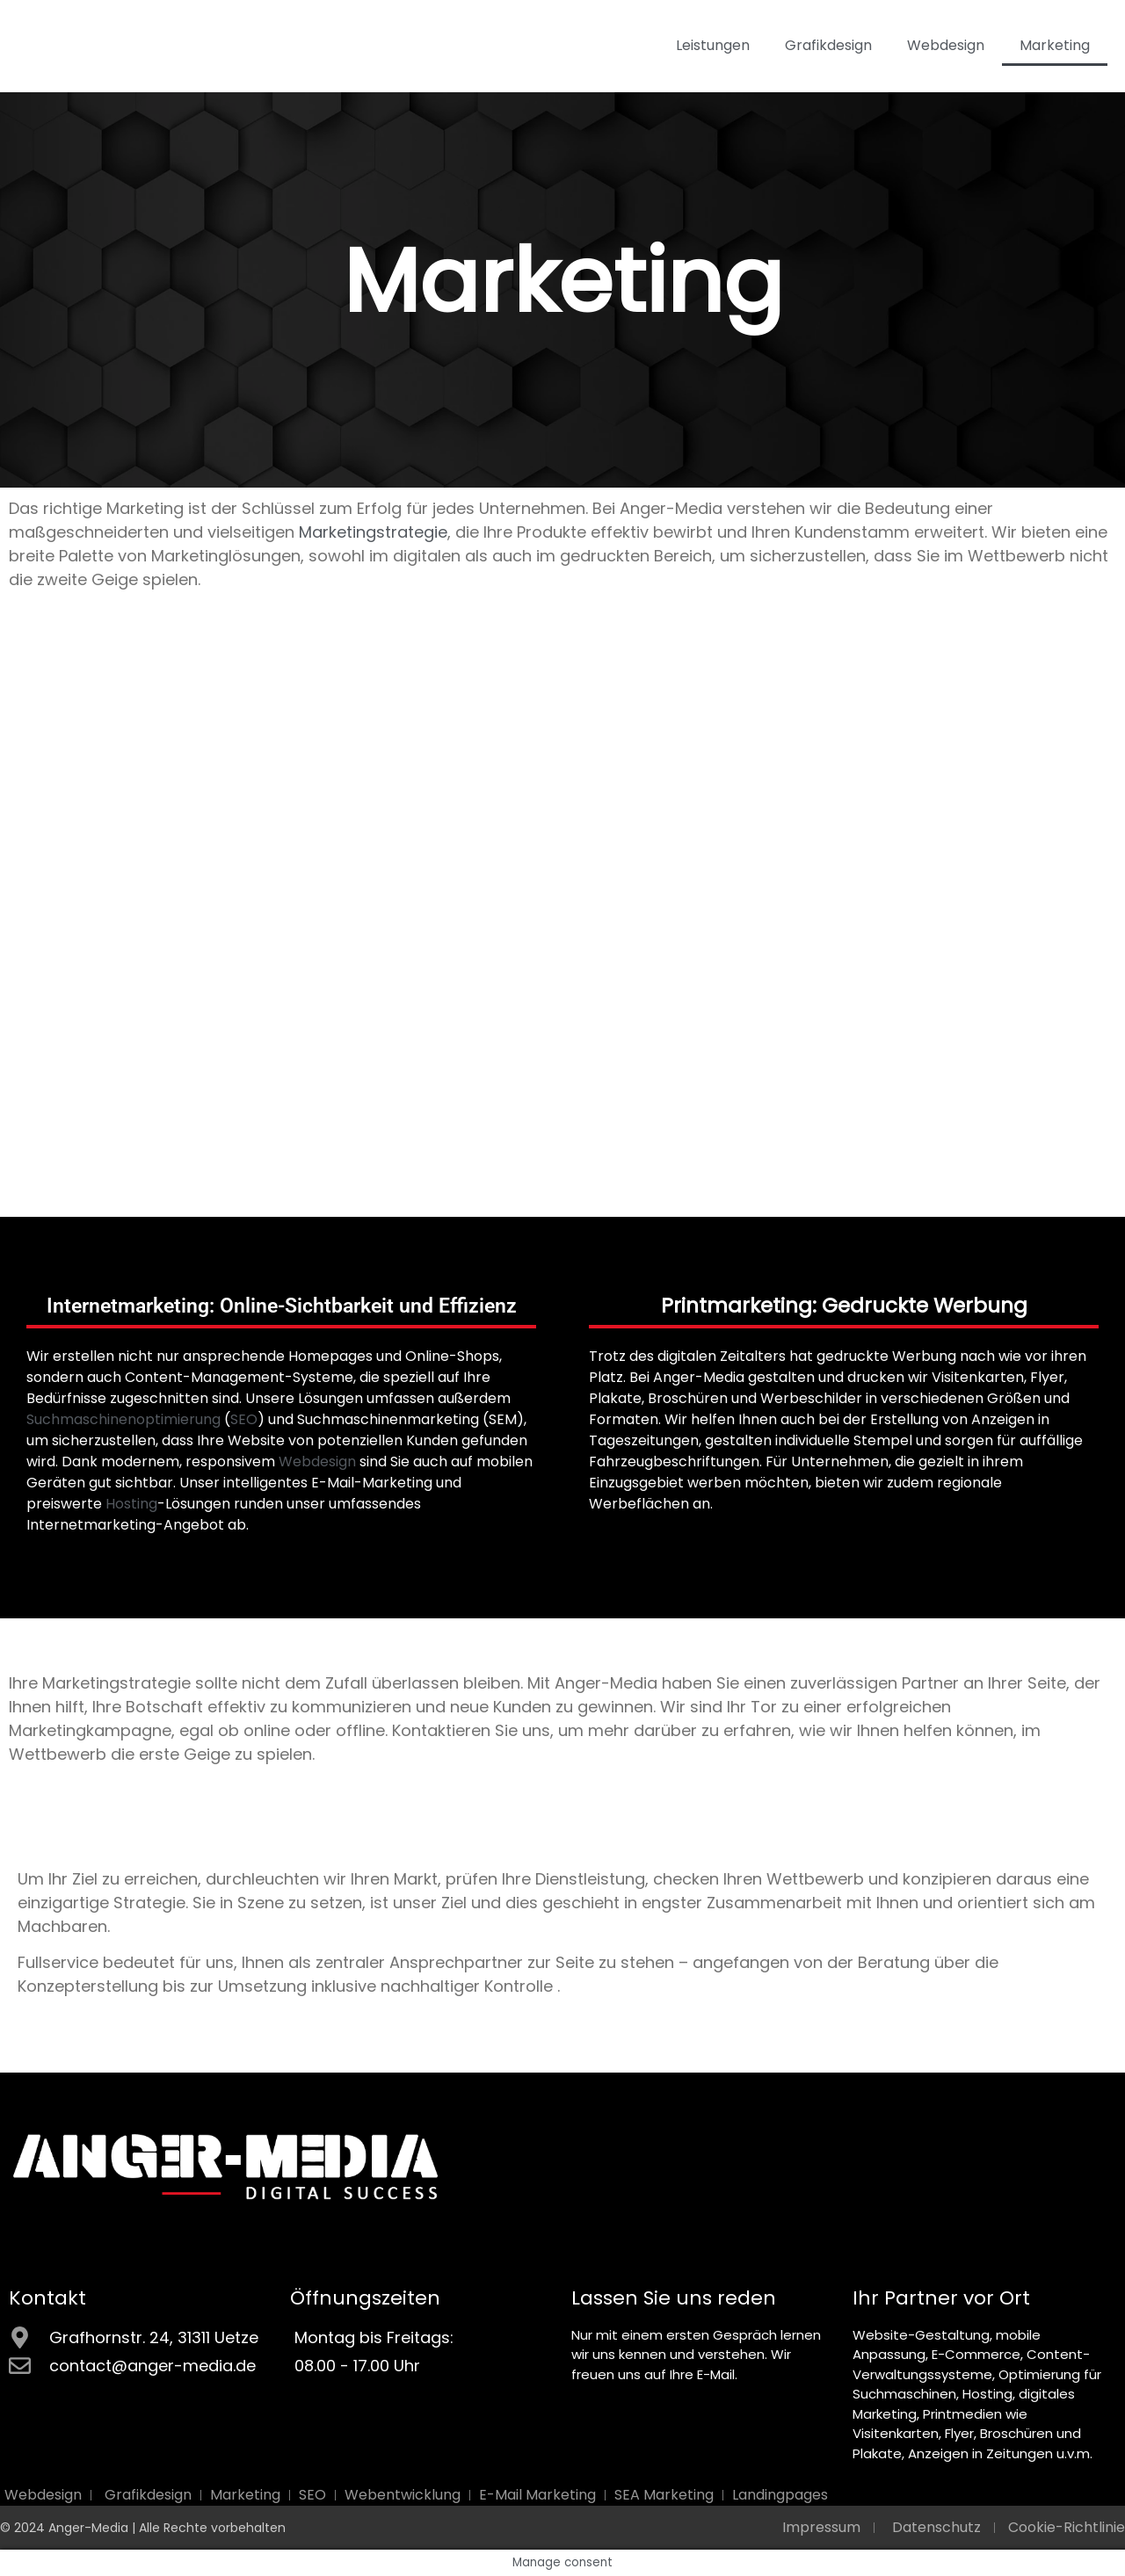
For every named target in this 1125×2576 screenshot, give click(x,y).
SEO (244, 1419)
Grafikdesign (828, 45)
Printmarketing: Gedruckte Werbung (844, 1306)
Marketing (1055, 45)
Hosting (131, 1504)
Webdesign (945, 45)
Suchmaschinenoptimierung (123, 1419)
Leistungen (713, 45)
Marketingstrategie (373, 532)
